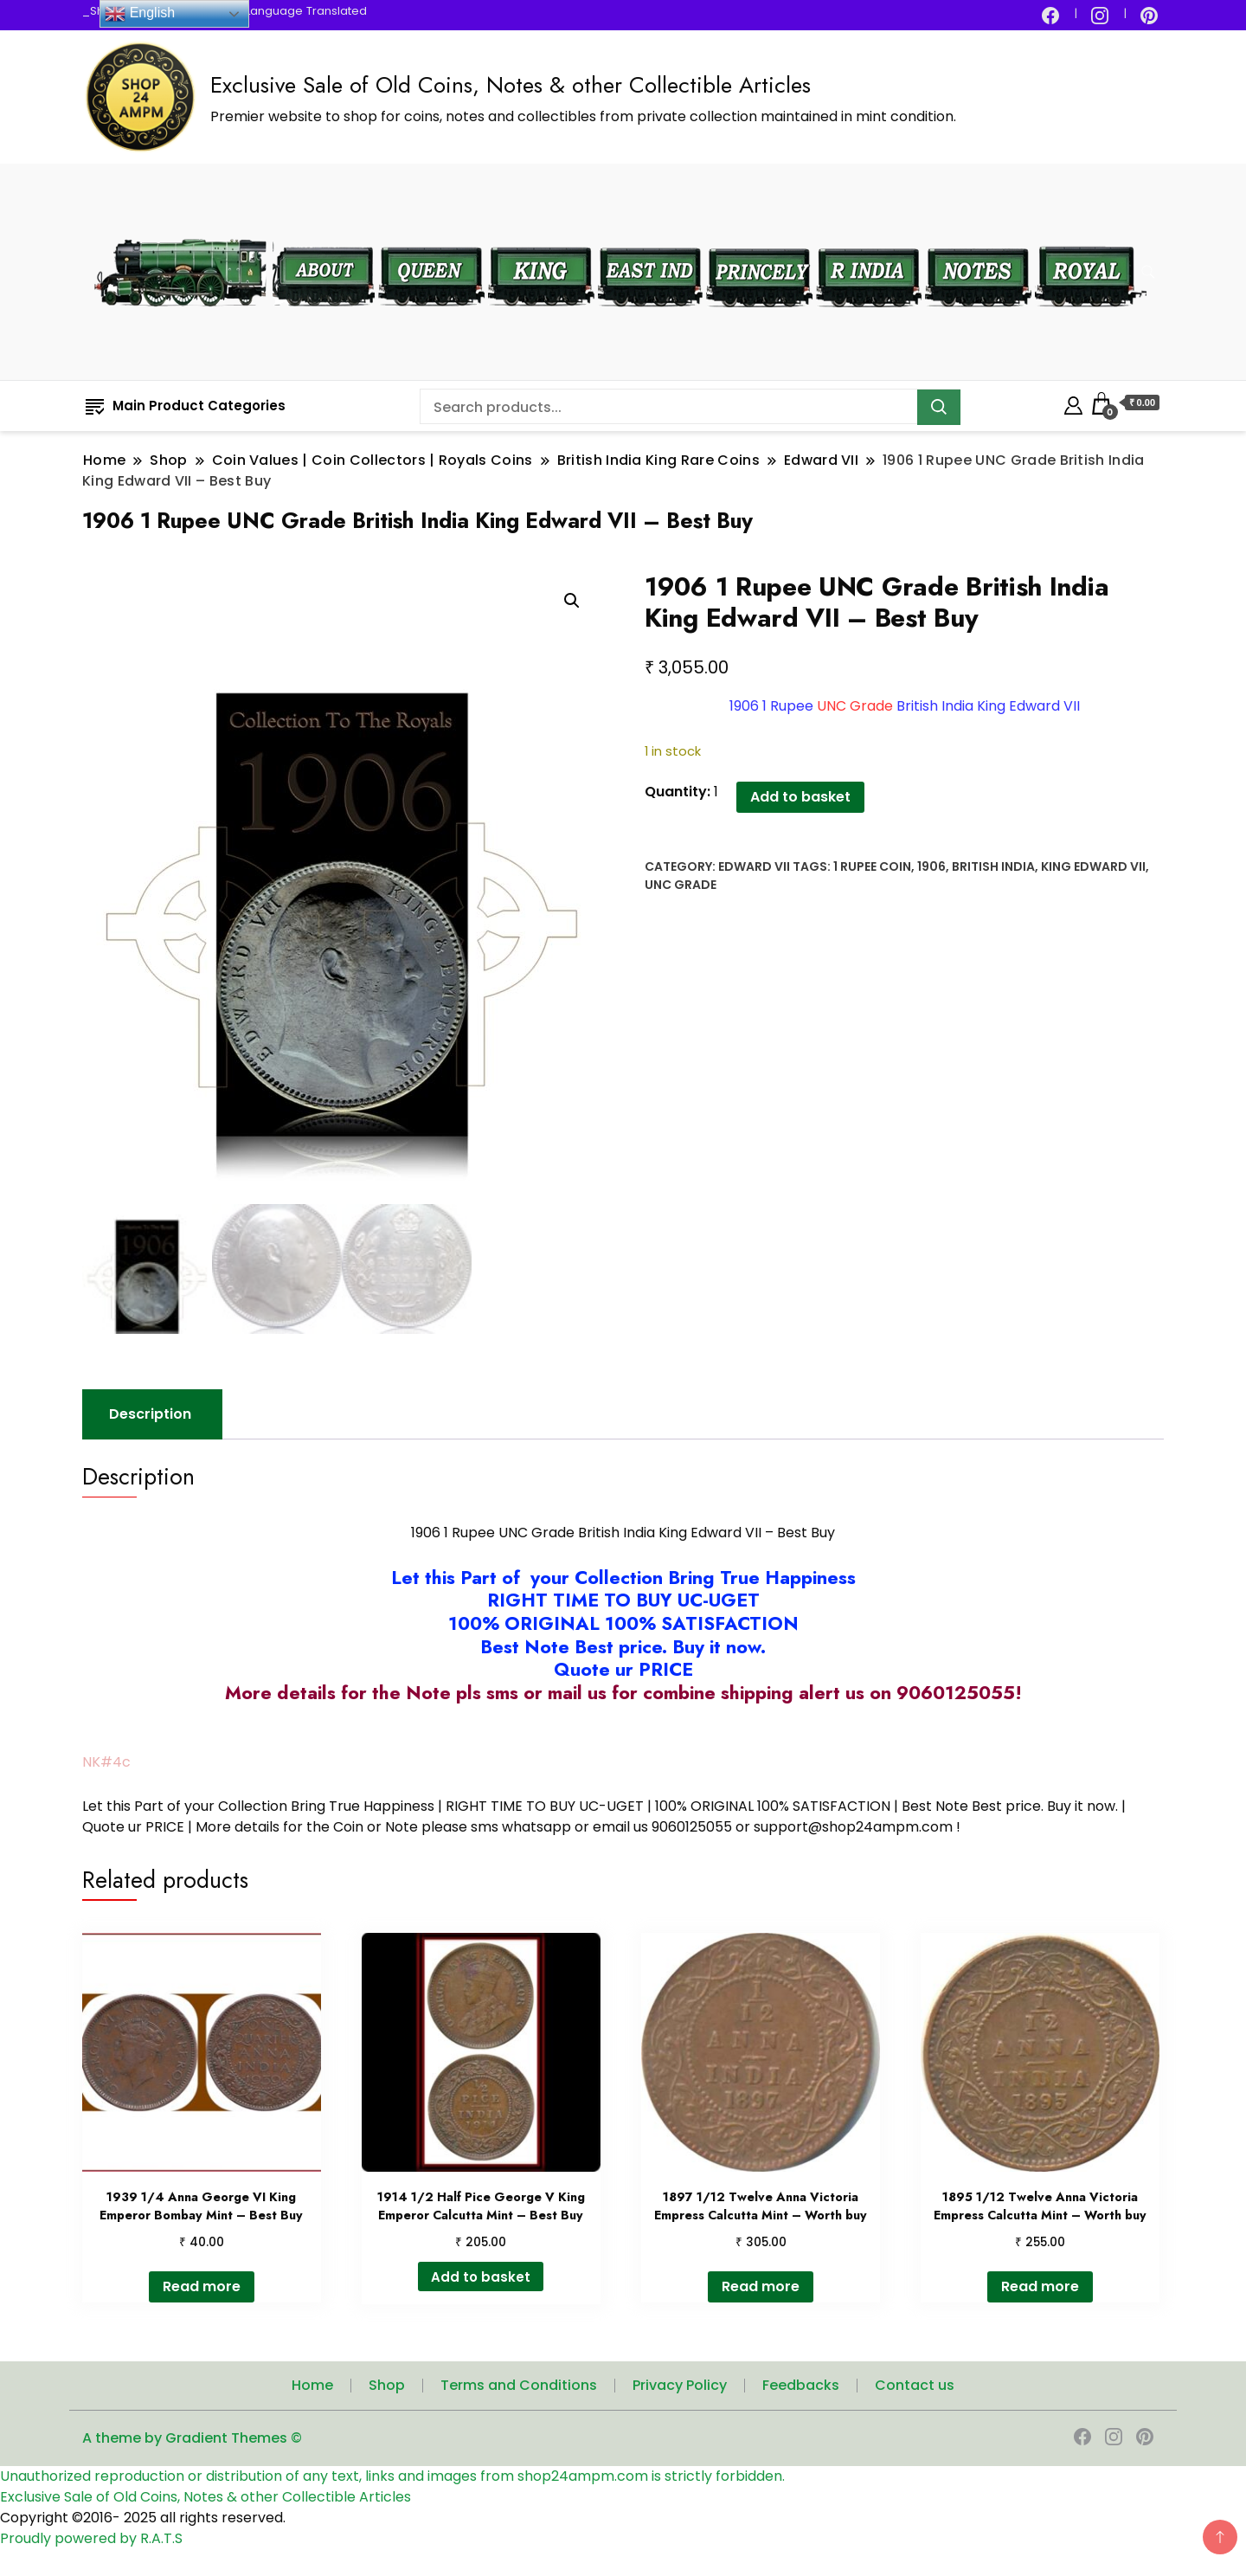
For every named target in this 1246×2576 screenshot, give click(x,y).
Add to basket (800, 797)
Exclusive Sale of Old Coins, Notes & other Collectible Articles (510, 84)
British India (993, 866)
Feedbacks (800, 2386)
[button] (572, 600)
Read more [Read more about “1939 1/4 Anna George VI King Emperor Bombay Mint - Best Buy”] (202, 2287)
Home (312, 2386)
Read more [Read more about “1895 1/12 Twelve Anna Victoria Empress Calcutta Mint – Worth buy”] (1040, 2287)
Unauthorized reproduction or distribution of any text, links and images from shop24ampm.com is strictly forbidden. (392, 2477)
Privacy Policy (680, 2386)
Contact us (914, 2386)
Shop (387, 2386)
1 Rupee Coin (872, 866)
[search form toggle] (1148, 272)
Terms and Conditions (518, 2386)
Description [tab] (150, 1415)
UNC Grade (680, 884)
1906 (931, 866)
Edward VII (754, 866)
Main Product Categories (186, 405)
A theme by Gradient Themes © (192, 2439)
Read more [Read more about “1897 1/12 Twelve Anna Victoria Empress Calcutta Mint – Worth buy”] (761, 2287)
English (140, 13)
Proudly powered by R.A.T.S (91, 2539)
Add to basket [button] (480, 2277)
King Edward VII (1093, 866)
